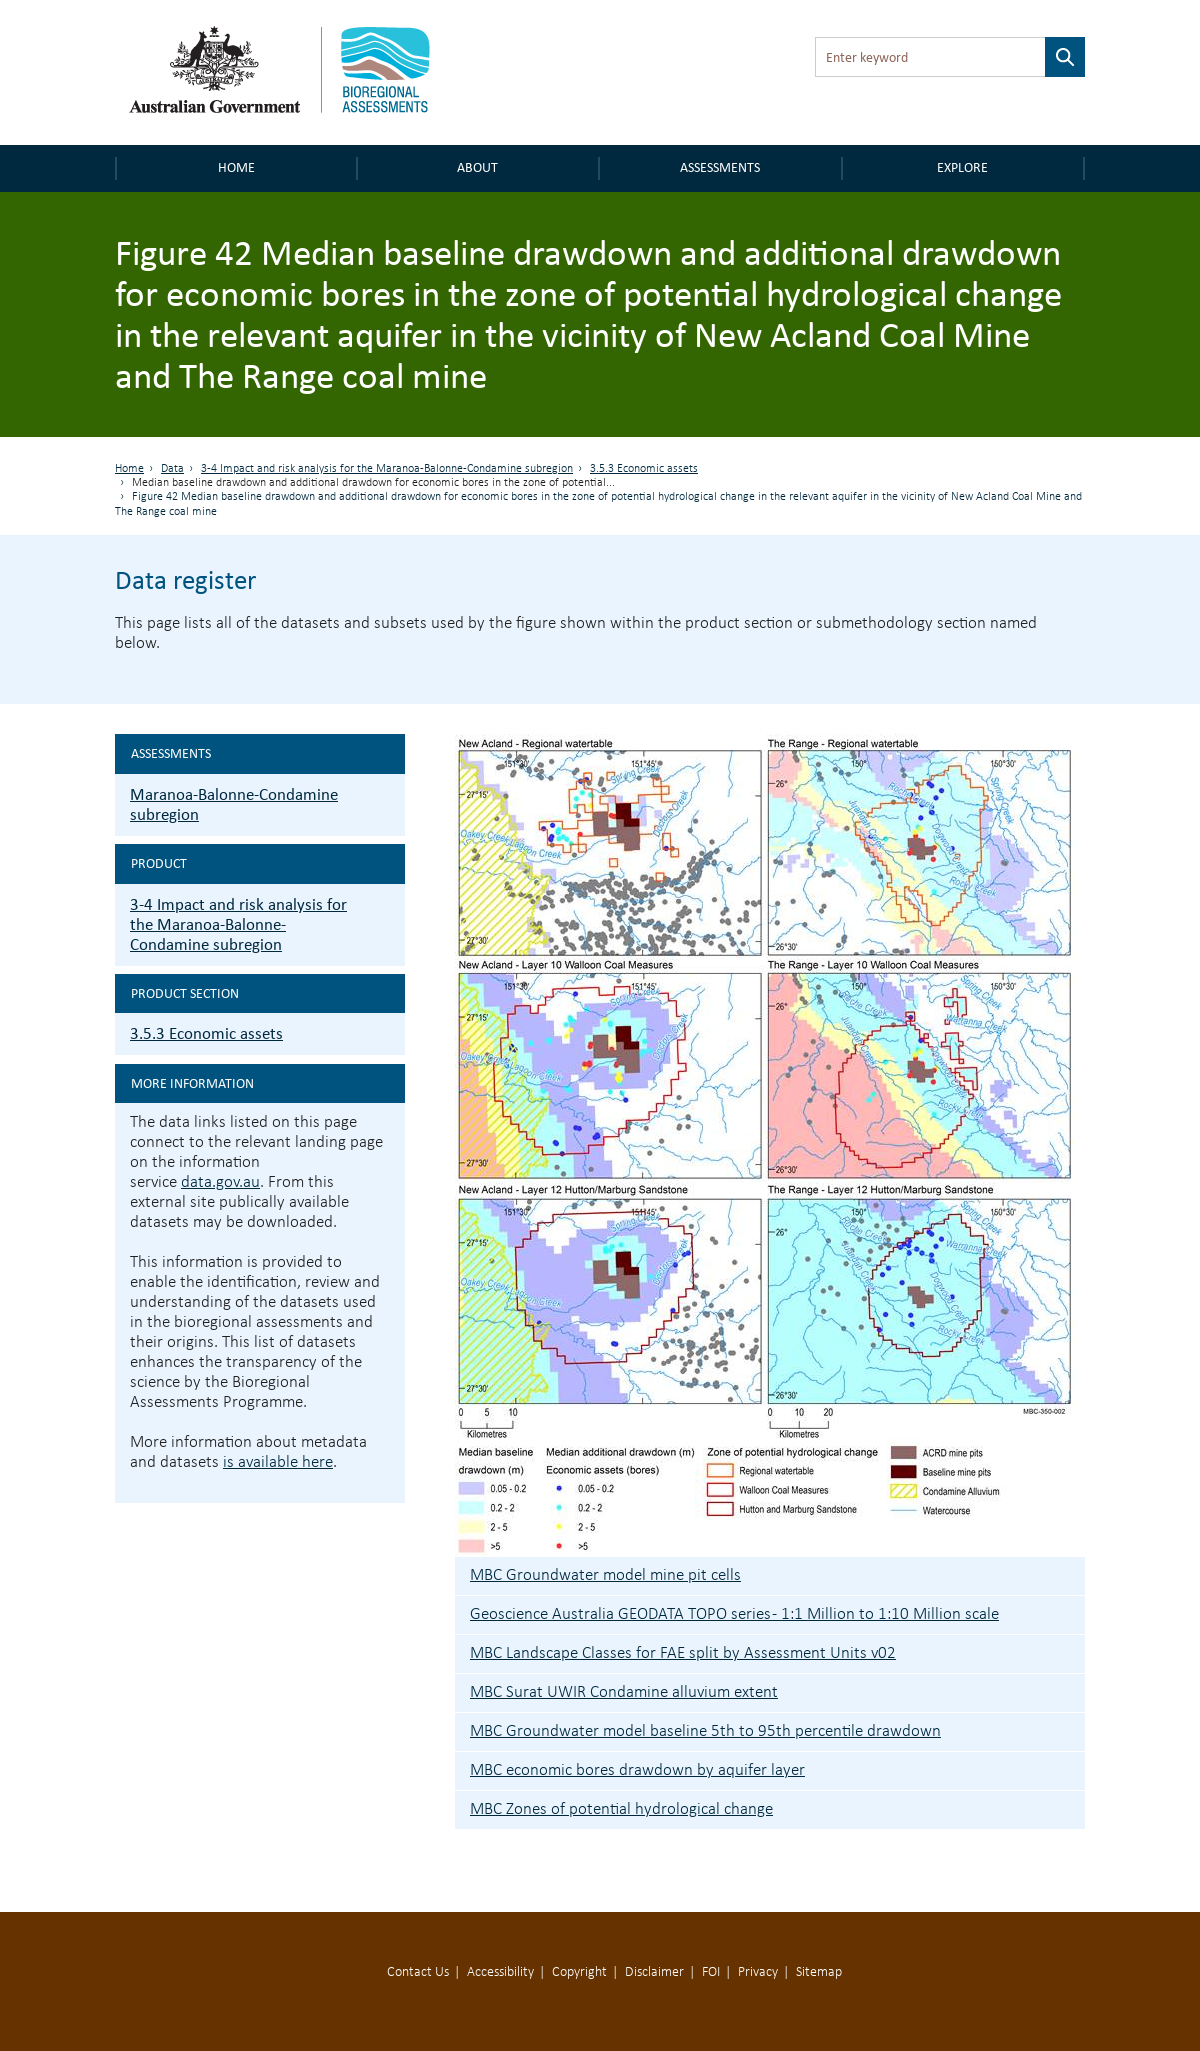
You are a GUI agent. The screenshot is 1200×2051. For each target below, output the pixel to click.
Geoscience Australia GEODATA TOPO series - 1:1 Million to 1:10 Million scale (734, 1614)
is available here (278, 1462)
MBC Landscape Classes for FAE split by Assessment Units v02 (683, 1653)
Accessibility (500, 1972)
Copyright (579, 1972)
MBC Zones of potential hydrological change (621, 1809)
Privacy (758, 1972)
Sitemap (819, 1972)
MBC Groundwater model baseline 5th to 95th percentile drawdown (705, 1731)
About (477, 167)
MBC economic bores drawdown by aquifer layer (637, 1770)
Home (236, 167)
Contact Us (418, 1972)
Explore (962, 167)
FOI (711, 1972)
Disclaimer (654, 1972)
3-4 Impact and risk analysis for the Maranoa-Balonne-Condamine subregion (387, 469)
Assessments (720, 167)
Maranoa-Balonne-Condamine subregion (234, 804)
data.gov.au (220, 1182)
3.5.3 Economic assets (644, 469)
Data (172, 469)
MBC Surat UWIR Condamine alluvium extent (624, 1692)
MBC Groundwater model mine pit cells (605, 1575)
